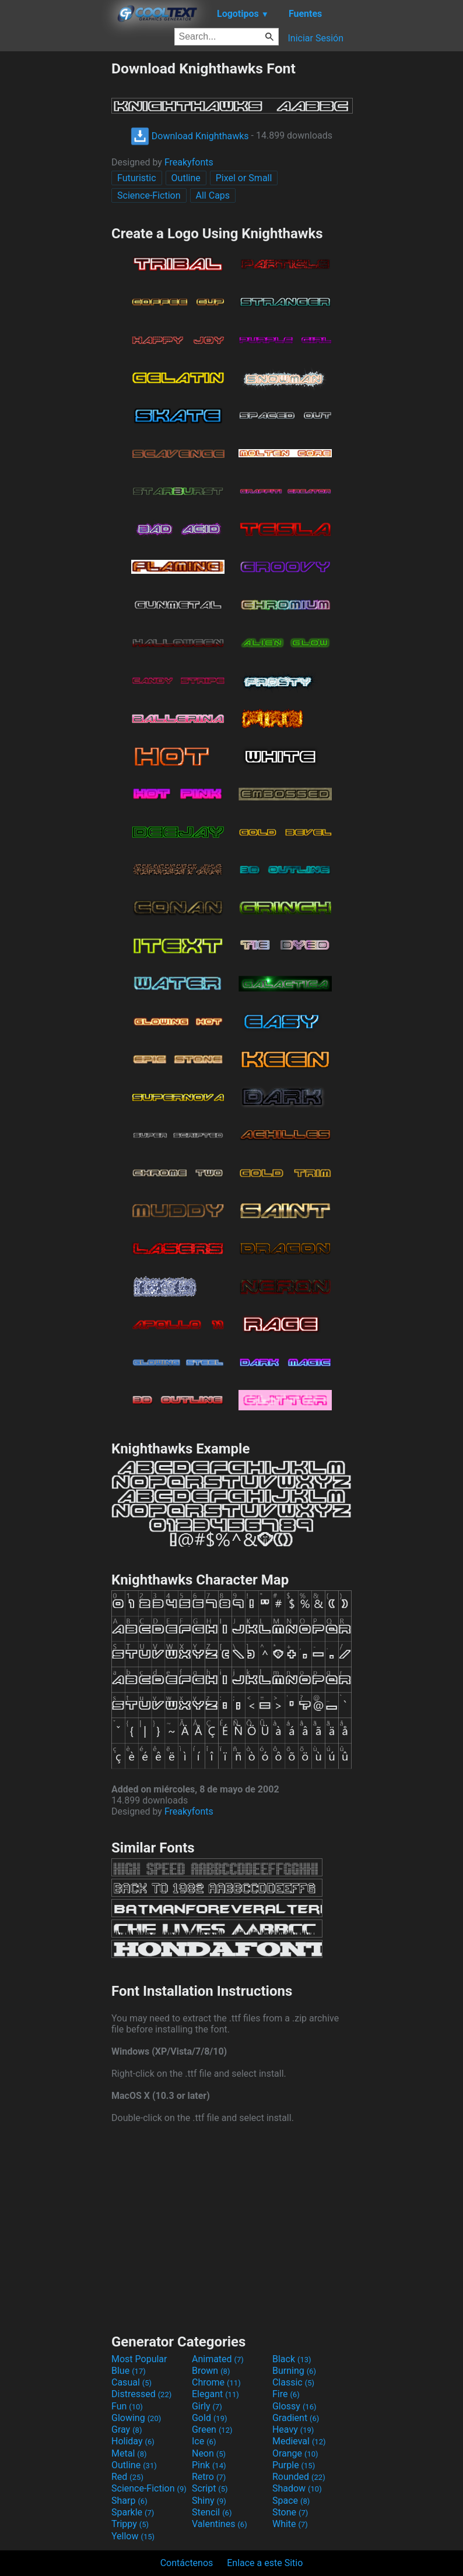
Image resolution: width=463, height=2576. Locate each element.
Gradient (295, 2417)
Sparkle (132, 2512)
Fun (127, 2406)
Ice (204, 2441)
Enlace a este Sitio (265, 2562)
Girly (207, 2406)
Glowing (136, 2417)
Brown (211, 2370)
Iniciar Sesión (315, 38)
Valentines (219, 2523)
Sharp (129, 2500)
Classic (293, 2382)
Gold (209, 2417)
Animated (218, 2359)
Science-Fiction (149, 195)
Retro (209, 2476)
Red (127, 2476)
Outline (186, 178)
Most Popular (139, 2359)
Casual (131, 2382)
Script (210, 2488)
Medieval (299, 2441)
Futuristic (136, 178)
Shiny (209, 2500)
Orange (295, 2453)
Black (291, 2359)
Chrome (216, 2382)
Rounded (298, 2476)
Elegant (215, 2393)
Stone (290, 2512)
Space (291, 2500)
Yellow (133, 2536)
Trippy (130, 2523)
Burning (294, 2370)
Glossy (294, 2406)
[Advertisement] (55, 235)
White (290, 2523)
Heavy (293, 2429)
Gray (126, 2429)
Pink (209, 2465)
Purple (293, 2465)
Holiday (133, 2441)
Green (212, 2429)
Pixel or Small (244, 178)
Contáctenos (186, 2562)
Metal (129, 2453)
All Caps (213, 195)
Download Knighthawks (190, 136)
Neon (209, 2453)
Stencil (212, 2512)
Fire (286, 2393)
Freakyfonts (188, 162)
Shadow (297, 2488)
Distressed (141, 2393)
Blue (128, 2370)
